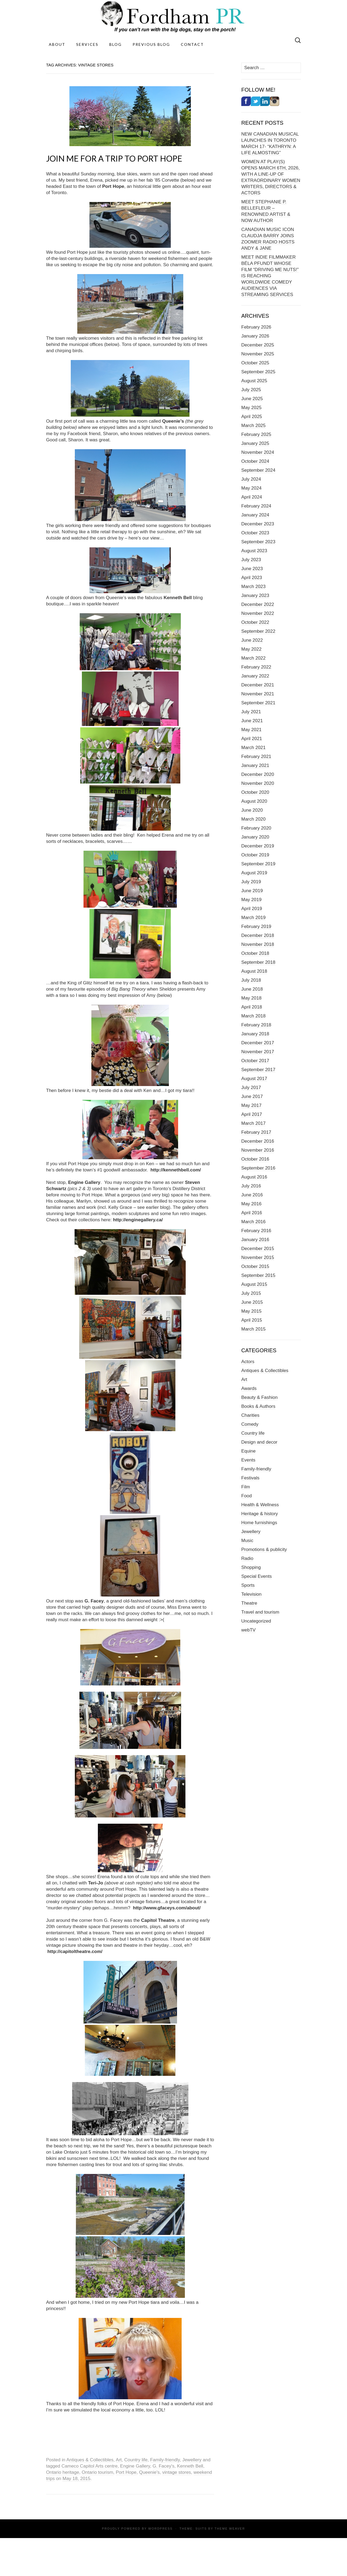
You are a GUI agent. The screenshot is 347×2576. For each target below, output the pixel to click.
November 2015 (257, 1257)
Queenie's (149, 2472)
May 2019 (251, 899)
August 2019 (254, 872)
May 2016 (251, 1203)
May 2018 (251, 998)
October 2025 (255, 362)
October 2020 (255, 792)
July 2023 (251, 559)
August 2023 (254, 550)
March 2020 (253, 819)
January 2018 (255, 1033)
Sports (248, 1585)
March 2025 (253, 425)
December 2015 (257, 1248)
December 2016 (257, 1141)
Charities (250, 1415)
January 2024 (255, 515)
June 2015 (252, 1302)
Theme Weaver (229, 2528)
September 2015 (258, 1275)
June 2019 (252, 890)
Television (251, 1594)
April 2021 (251, 738)
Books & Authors (258, 1406)
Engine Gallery (135, 2466)
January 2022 (255, 676)
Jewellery (191, 2459)
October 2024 (255, 461)
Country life (135, 2459)
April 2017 (251, 1114)
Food (246, 1495)
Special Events (256, 1576)
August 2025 (254, 380)
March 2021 (253, 747)
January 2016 (255, 1239)
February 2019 (256, 926)
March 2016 (253, 1221)
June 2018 (252, 989)
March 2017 (253, 1123)
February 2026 (256, 327)
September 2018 (258, 962)
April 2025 (251, 416)
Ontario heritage (62, 2472)
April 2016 (251, 1212)
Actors (247, 1361)
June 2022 (252, 640)
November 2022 (257, 613)
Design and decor (259, 1442)
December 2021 (257, 685)
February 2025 (256, 434)
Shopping (251, 1567)
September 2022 (258, 631)
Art (119, 2459)
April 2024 (251, 497)
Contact (192, 44)
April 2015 (251, 1320)
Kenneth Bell (190, 2466)
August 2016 (254, 1177)
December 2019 (257, 846)
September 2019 (258, 863)
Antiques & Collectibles (90, 2459)
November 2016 (257, 1150)
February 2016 (256, 1230)
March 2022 (253, 658)
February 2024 (256, 506)
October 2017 (255, 1060)
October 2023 (255, 532)
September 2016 (258, 1168)
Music (247, 1540)
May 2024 (251, 488)
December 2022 (257, 604)
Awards (248, 1388)
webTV (248, 1630)
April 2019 (251, 908)
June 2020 (252, 810)
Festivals (250, 1477)
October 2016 (255, 1159)
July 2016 (251, 1186)
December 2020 (257, 774)
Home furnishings (259, 1522)
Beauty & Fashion (259, 1397)
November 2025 (257, 353)
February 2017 (256, 1132)
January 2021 (255, 765)
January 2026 (255, 336)
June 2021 (252, 720)
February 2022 (256, 667)
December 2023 (257, 523)
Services (87, 44)
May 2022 (251, 649)
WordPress (160, 2528)
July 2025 (251, 389)
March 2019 (253, 917)
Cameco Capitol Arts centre (90, 2466)
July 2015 (251, 1293)
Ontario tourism (97, 2472)
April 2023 (251, 577)
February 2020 (256, 828)
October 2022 (255, 622)
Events (248, 1460)
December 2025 (257, 345)
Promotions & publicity (264, 1549)
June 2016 (252, 1194)
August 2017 (254, 1078)
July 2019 (251, 881)
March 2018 (253, 1016)
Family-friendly (165, 2459)
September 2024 (258, 470)
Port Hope (126, 2472)
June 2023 (252, 568)
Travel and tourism (260, 1612)
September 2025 (258, 371)
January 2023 (255, 595)
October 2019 (255, 854)
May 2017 (251, 1105)
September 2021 (258, 702)
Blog (115, 44)
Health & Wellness (260, 1504)
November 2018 (257, 944)
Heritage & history (259, 1513)
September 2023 (258, 541)
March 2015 (253, 1329)
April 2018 (251, 1007)
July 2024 (251, 479)
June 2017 (252, 1096)
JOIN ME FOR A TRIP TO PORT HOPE (114, 158)
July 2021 (251, 711)
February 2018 (256, 1024)
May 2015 (251, 1311)
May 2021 (251, 729)
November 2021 (257, 693)
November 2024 (257, 452)
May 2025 (251, 407)
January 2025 (255, 443)
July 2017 (251, 1087)
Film (245, 1486)
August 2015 (254, 1284)
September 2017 (258, 1069)
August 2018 (254, 971)
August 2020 (254, 801)
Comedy (249, 1424)
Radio (247, 1558)
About (57, 44)
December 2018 (257, 935)
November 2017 (257, 1051)
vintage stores (176, 2472)
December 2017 (257, 1042)
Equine (248, 1451)
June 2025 (252, 398)
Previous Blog (151, 44)
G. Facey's (164, 2466)
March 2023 (253, 586)
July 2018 (251, 980)
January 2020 (255, 837)
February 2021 (256, 756)
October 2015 (255, 1266)
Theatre (249, 1603)
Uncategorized (256, 1621)
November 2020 (257, 783)
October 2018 (255, 953)
